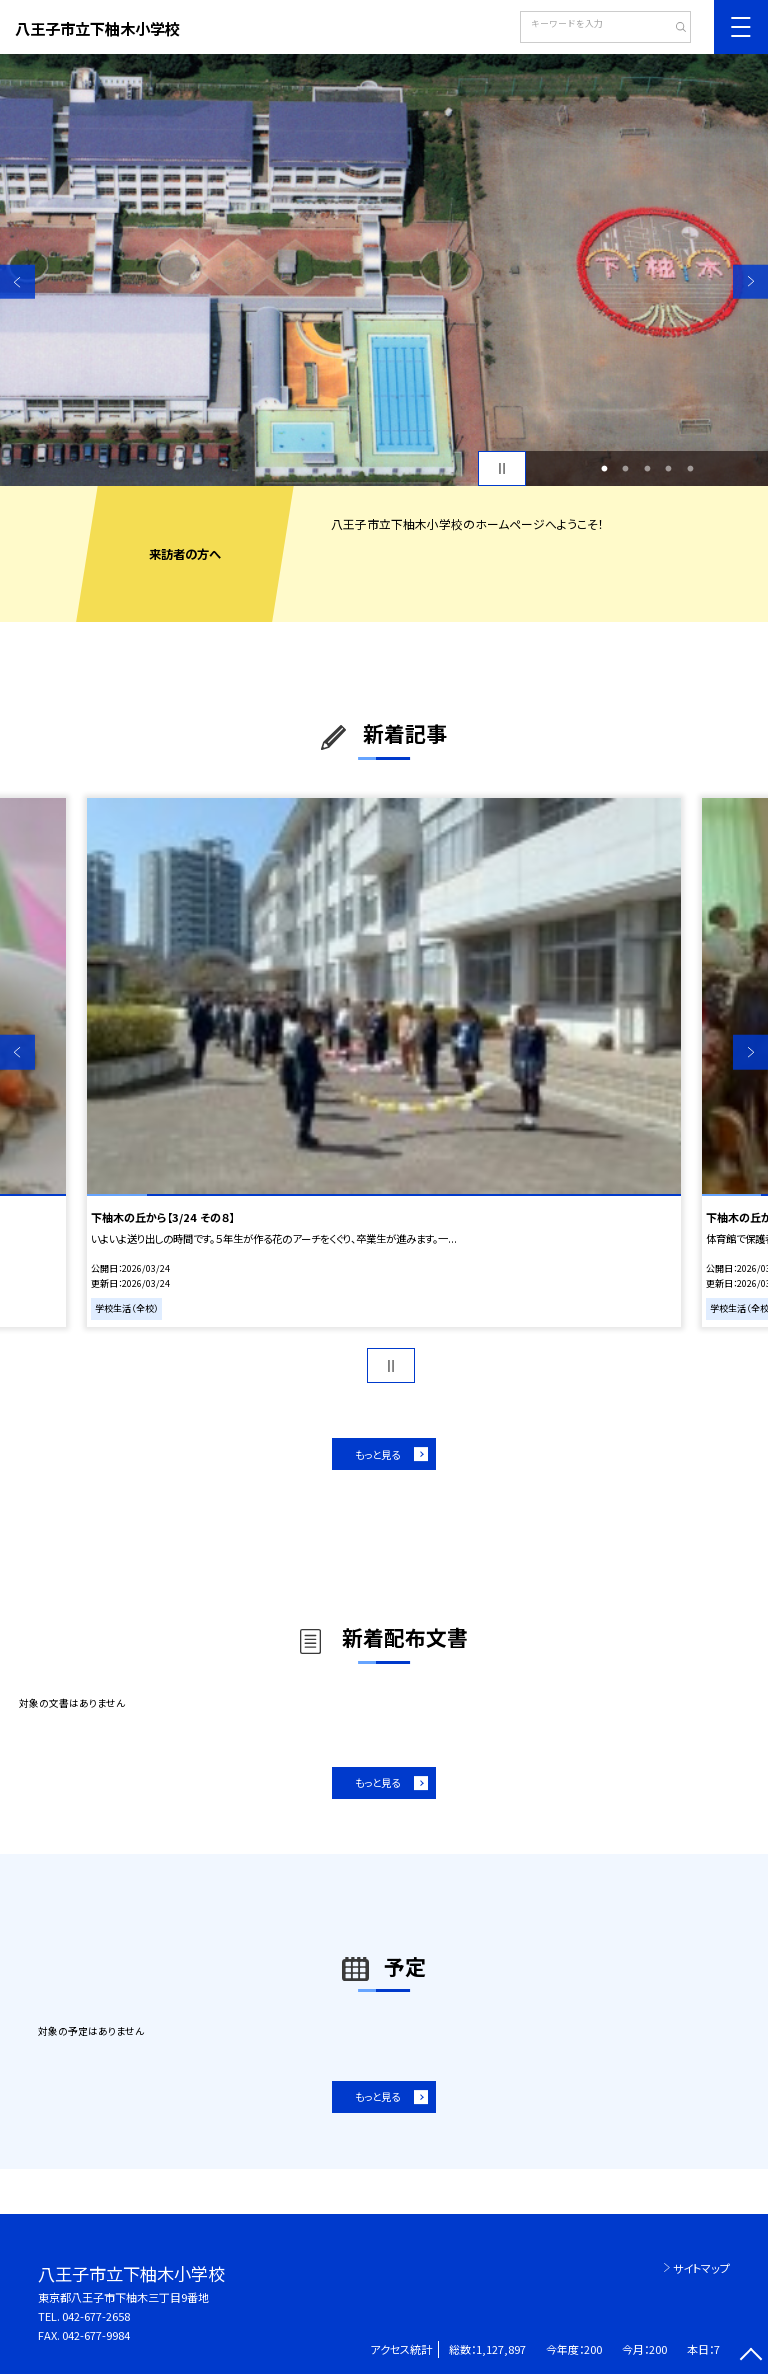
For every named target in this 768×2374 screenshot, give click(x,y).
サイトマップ (701, 2268)
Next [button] (750, 281)
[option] (384, 270)
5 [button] (690, 469)
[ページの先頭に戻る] (750, 2356)
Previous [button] (17, 281)
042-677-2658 (96, 2316)
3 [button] (647, 469)
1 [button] (604, 469)
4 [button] (669, 469)
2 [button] (626, 469)
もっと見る (377, 1454)
